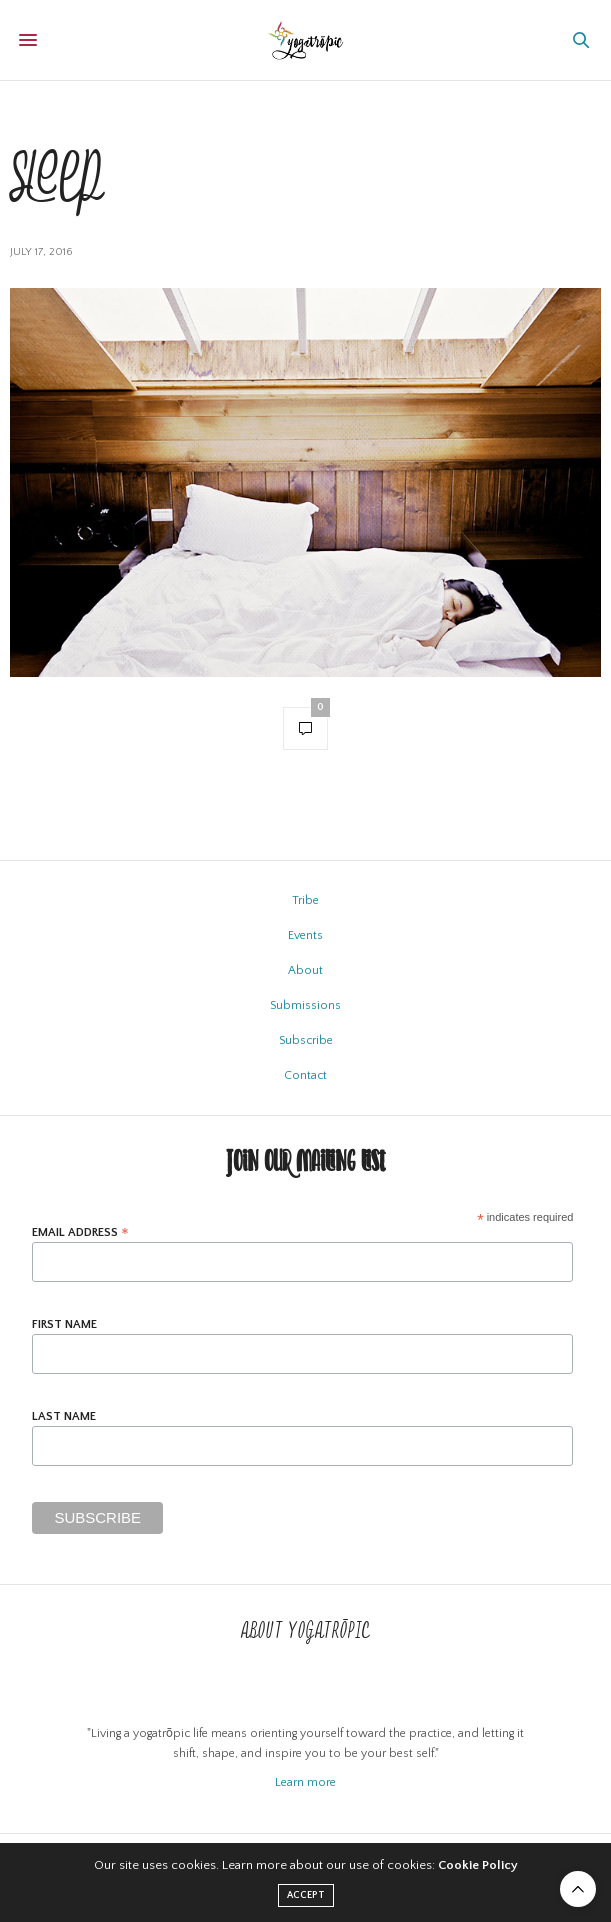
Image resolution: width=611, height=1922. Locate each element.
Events (305, 935)
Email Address (80, 1232)
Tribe (305, 900)
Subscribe (306, 1040)
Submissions (305, 1005)
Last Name (64, 1417)
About (305, 970)
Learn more (305, 1782)
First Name (64, 1325)
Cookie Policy (478, 1865)
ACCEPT (306, 1895)
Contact (305, 1075)
